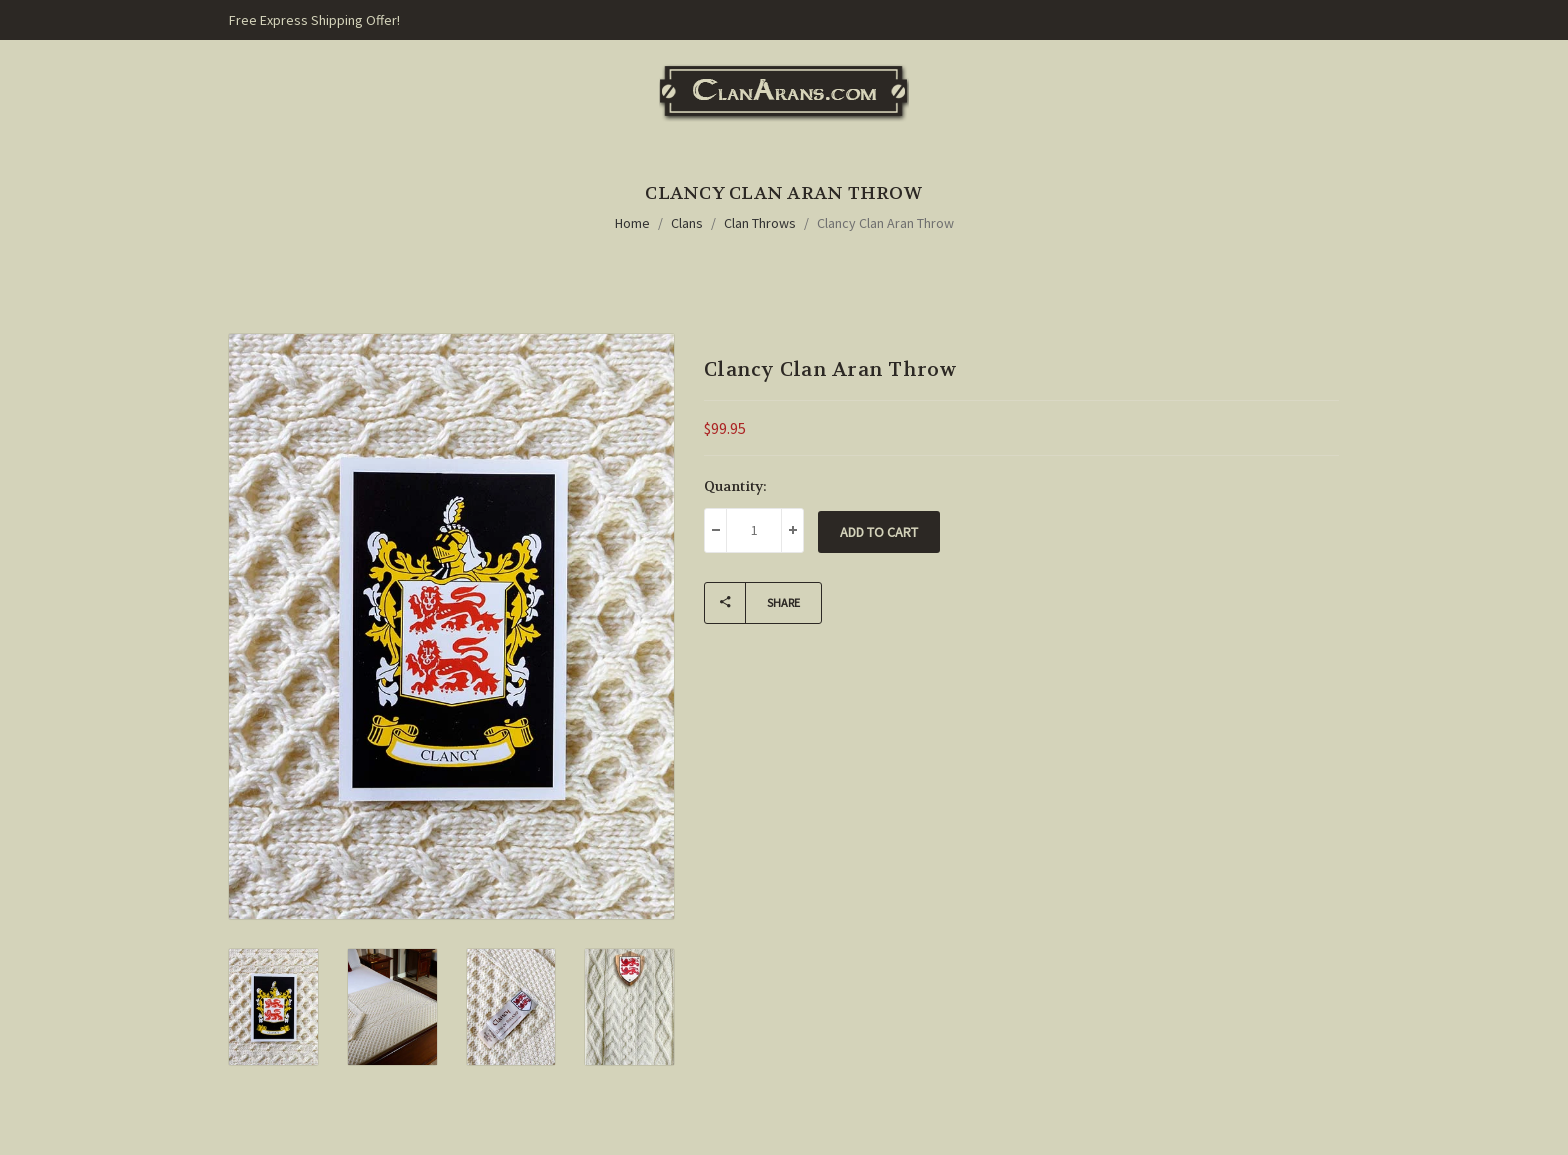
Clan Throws (760, 223)
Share (752, 603)
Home (632, 223)
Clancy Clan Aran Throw (885, 223)
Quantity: (735, 486)
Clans (687, 223)
